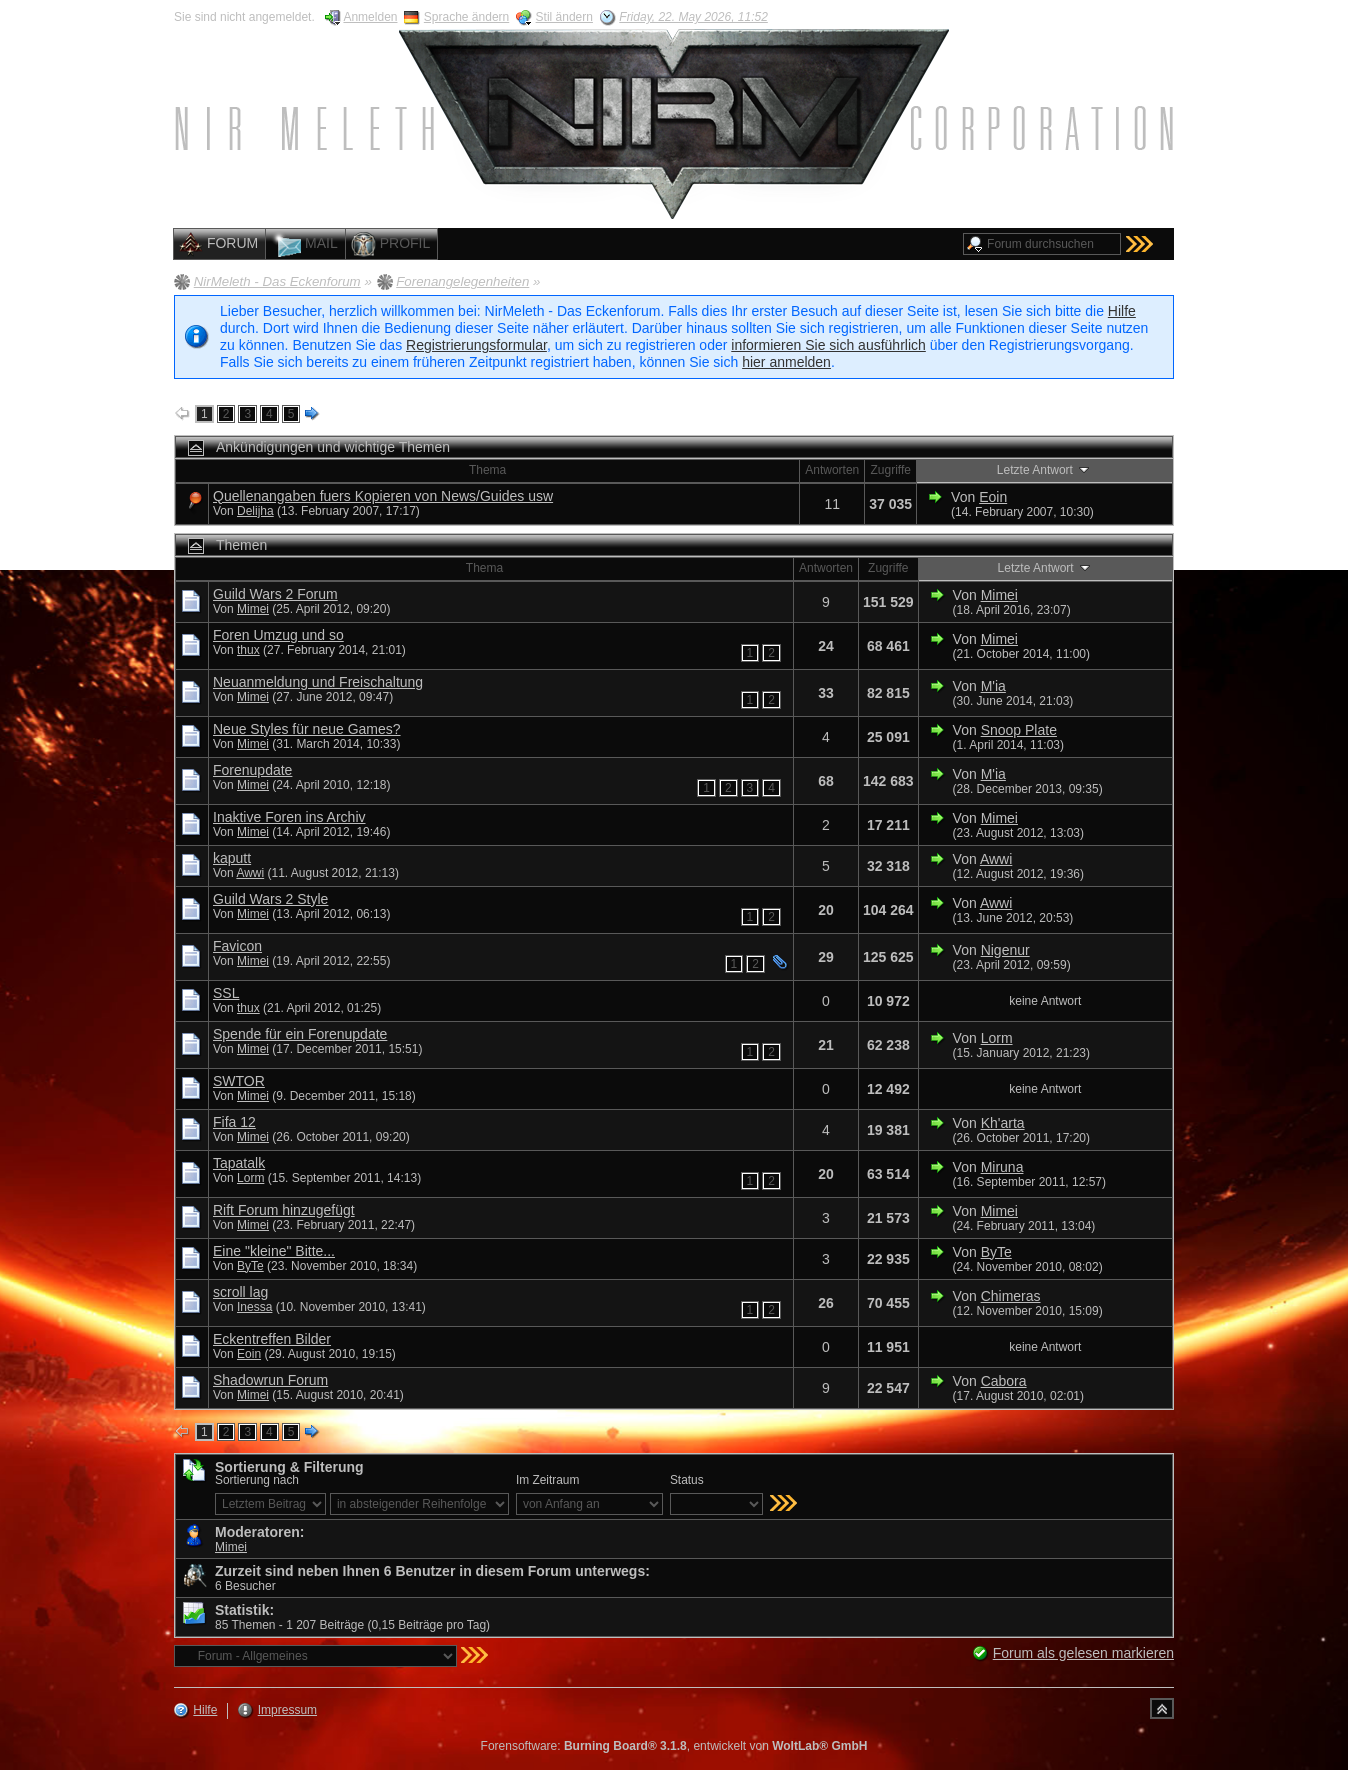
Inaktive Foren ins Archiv (289, 817)
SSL (226, 993)
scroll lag (240, 1292)
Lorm (997, 1038)
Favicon (237, 946)
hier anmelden (786, 362)
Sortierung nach (257, 1480)
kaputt (232, 858)
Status (687, 1480)
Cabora (1004, 1381)
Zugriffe (890, 470)
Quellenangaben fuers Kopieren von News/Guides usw (383, 496)
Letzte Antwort (1044, 469)
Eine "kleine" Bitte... (274, 1251)
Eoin (993, 497)
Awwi (250, 873)
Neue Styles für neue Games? (307, 729)
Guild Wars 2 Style (270, 899)
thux (248, 650)
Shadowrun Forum (270, 1380)
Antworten (832, 470)
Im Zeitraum (547, 1480)
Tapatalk (239, 1163)
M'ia (993, 686)
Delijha (255, 511)
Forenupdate (252, 770)
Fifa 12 (234, 1122)
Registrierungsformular (476, 345)
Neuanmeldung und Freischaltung (318, 682)
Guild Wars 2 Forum (275, 594)
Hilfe (1122, 311)
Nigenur (1005, 950)
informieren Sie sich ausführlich (828, 345)
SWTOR (239, 1081)
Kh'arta (1003, 1123)
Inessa (254, 1307)
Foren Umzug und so (278, 635)
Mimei (253, 609)
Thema (487, 470)
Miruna (1002, 1167)
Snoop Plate (1019, 730)
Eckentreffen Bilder (272, 1339)
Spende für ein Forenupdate (300, 1034)
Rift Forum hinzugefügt (284, 1210)
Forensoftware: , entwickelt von (674, 1746)
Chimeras (1011, 1296)
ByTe (250, 1266)
